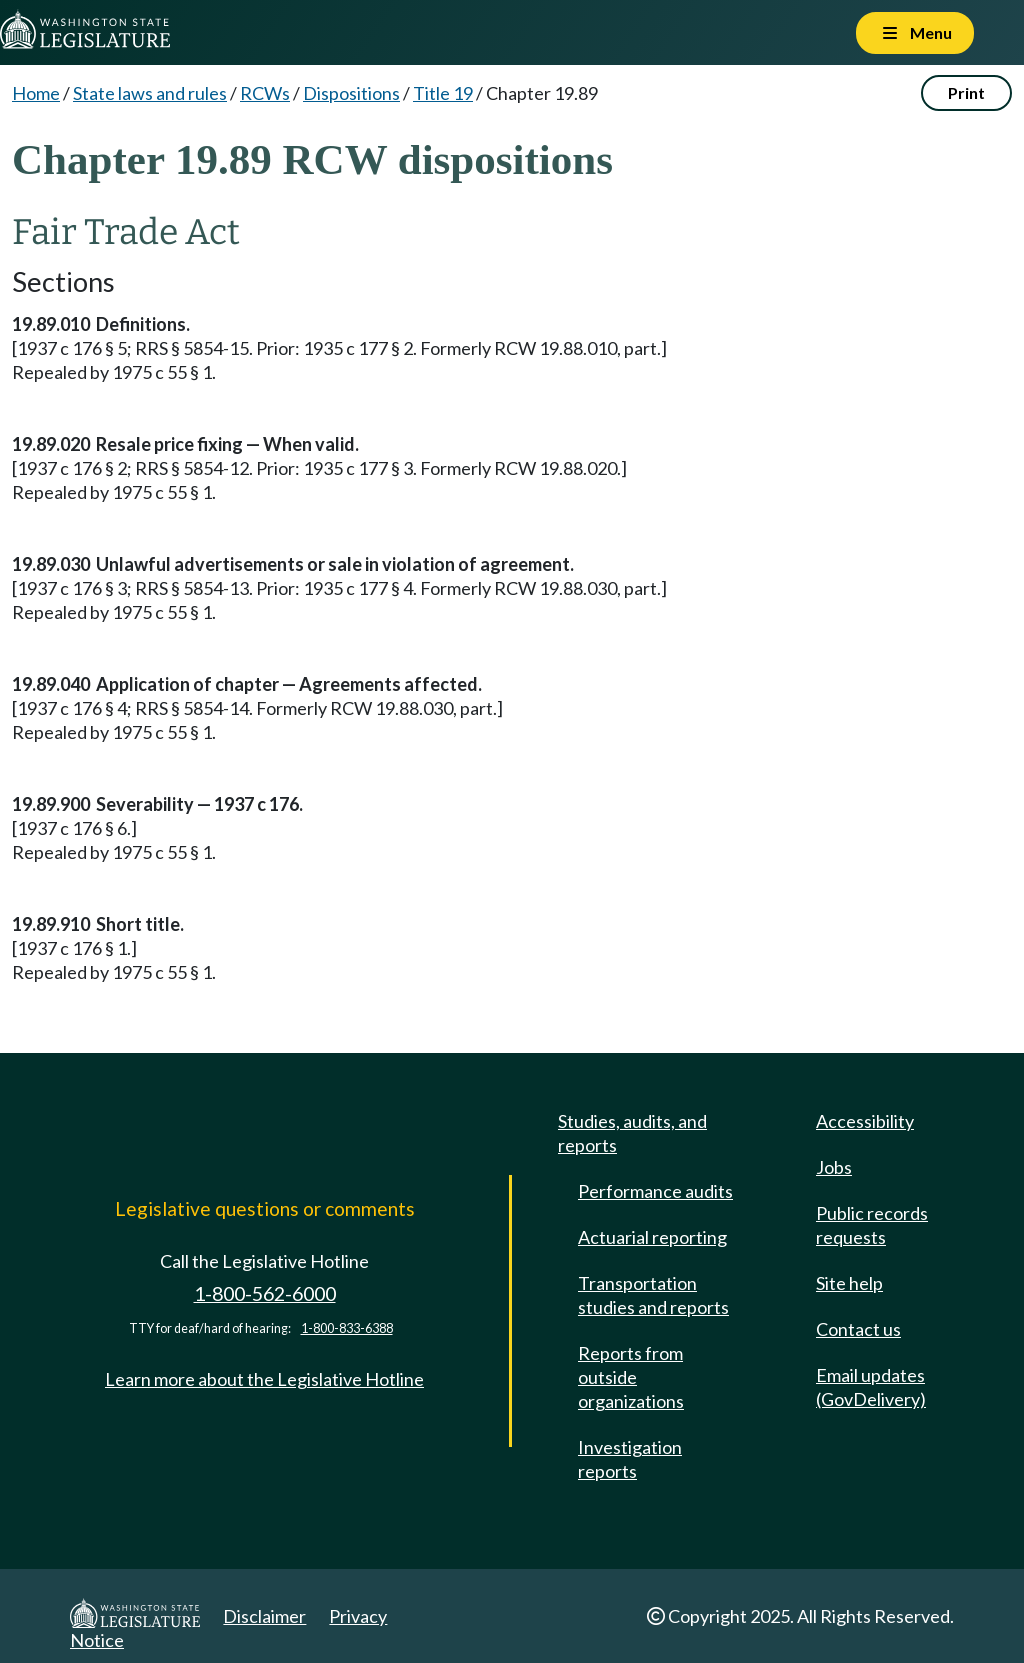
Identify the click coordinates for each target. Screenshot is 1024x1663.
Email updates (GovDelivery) (871, 1387)
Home (36, 93)
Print (966, 92)
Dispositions (351, 93)
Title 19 (443, 93)
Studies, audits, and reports (632, 1133)
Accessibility (865, 1121)
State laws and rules (150, 93)
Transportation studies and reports (653, 1295)
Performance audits (655, 1191)
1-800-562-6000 (265, 1293)
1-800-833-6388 (347, 1328)
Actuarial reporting (652, 1237)
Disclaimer (264, 1616)
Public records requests (872, 1225)
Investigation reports (630, 1459)
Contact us (858, 1329)
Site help (849, 1283)
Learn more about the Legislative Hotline (264, 1379)
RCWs (265, 93)
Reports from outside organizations (631, 1377)
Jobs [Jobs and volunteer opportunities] (834, 1167)
